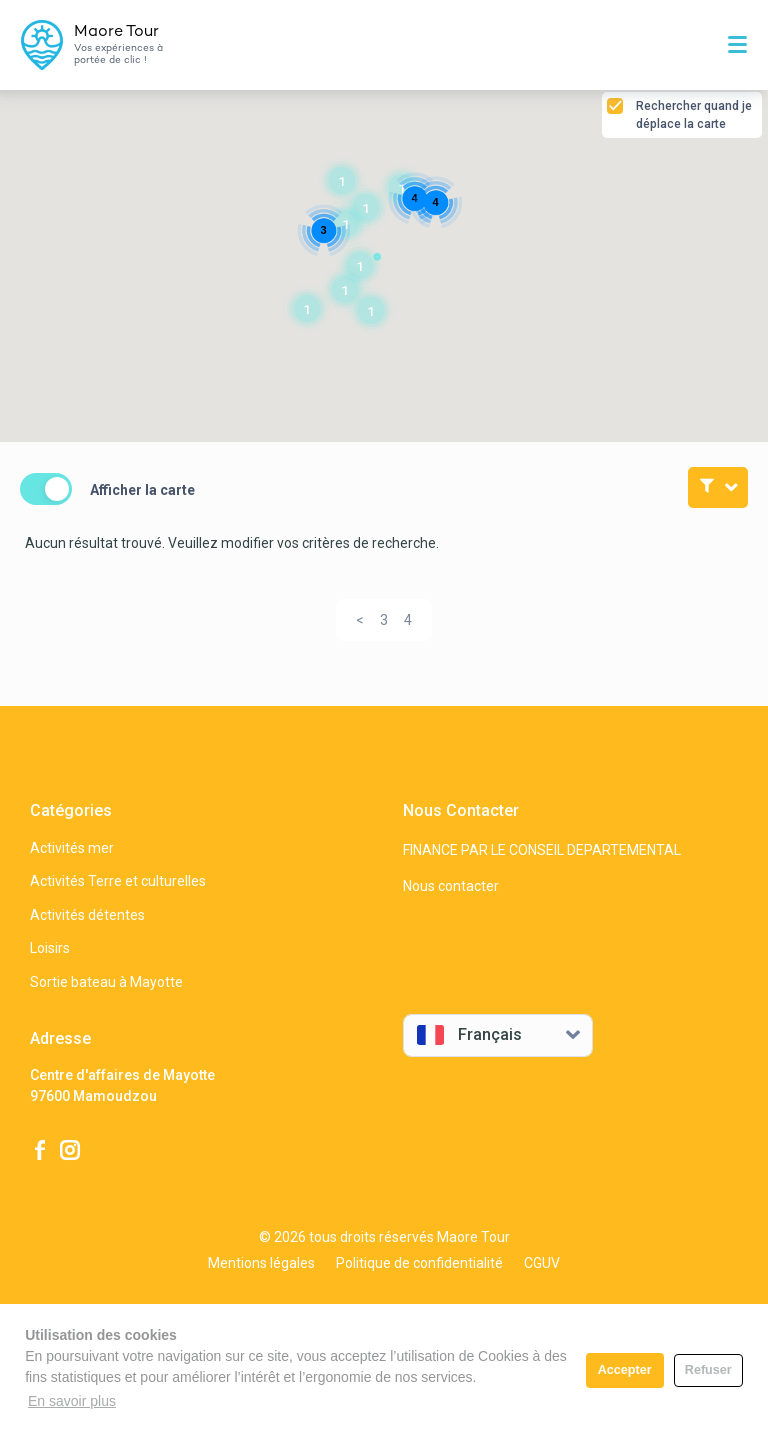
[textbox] (483, 1035)
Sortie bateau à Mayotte (106, 982)
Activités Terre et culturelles (118, 881)
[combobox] (498, 1035)
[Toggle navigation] (740, 45)
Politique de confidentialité (419, 1263)
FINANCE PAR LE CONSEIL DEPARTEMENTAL (542, 850)
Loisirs (50, 948)
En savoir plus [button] (72, 1401)
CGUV (542, 1263)
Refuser (708, 1370)
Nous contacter (451, 886)
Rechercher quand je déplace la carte (694, 115)
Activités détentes (87, 915)
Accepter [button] (625, 1370)
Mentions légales (261, 1263)
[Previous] (360, 620)
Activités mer (72, 848)
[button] (366, 208)
